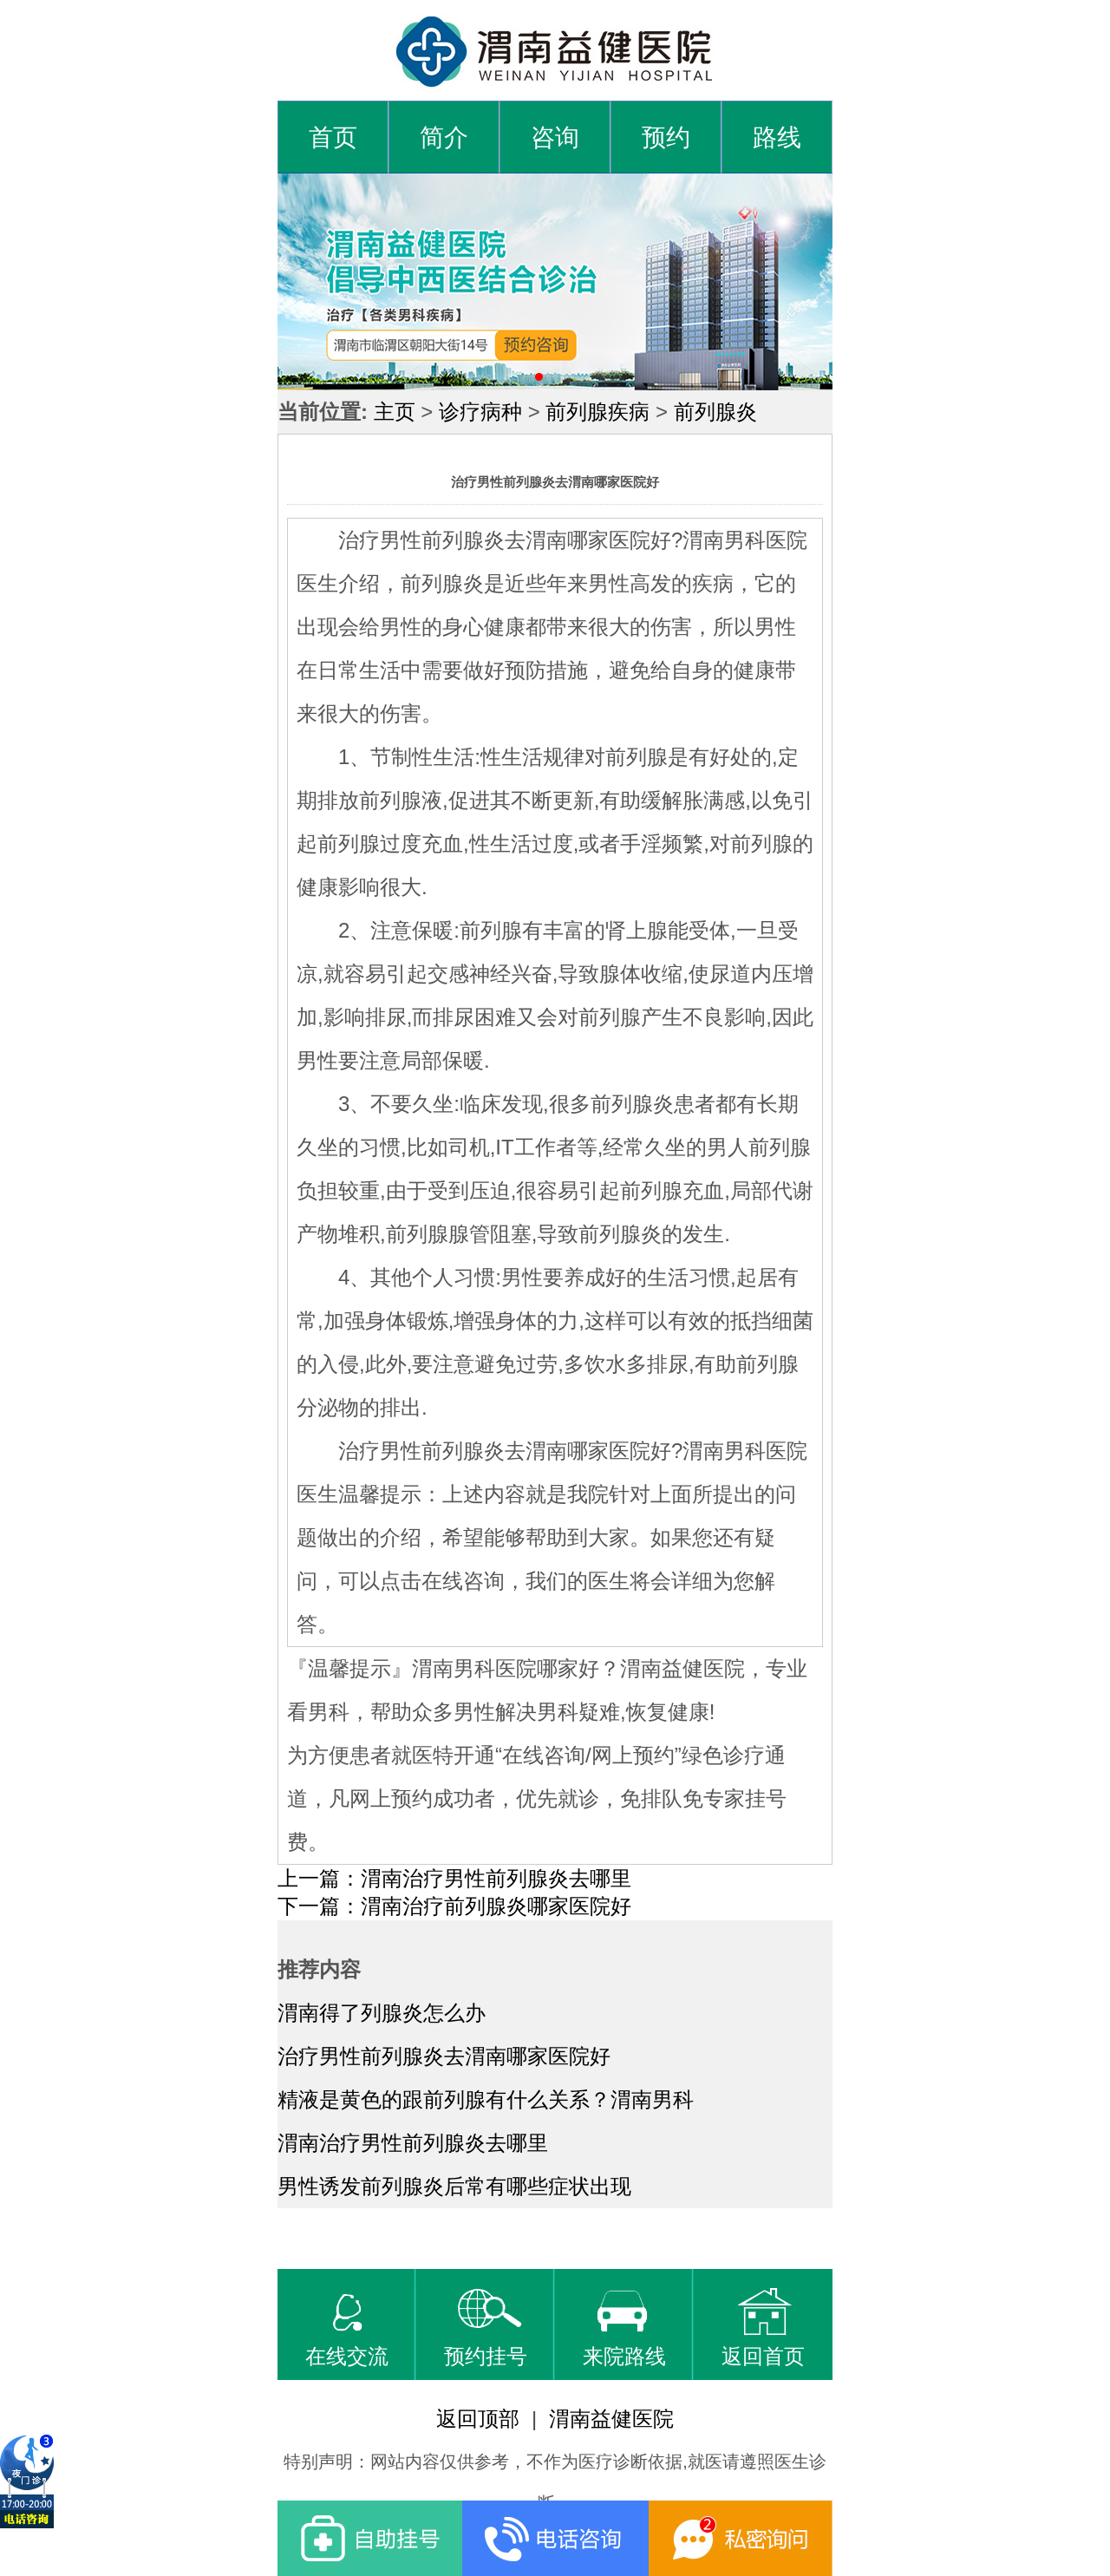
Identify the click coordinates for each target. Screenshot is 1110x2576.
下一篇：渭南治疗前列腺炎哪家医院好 (454, 1906)
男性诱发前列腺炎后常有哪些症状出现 (454, 2186)
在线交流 (346, 2328)
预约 (666, 137)
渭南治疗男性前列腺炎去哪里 (413, 2142)
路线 (777, 137)
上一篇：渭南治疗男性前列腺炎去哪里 (454, 1878)
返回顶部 (477, 2418)
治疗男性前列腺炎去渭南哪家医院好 (444, 2056)
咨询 (555, 137)
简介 (444, 137)
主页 (394, 411)
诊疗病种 (480, 411)
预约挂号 (485, 2328)
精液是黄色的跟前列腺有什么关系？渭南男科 (486, 2099)
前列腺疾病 (597, 411)
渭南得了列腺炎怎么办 (382, 2012)
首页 (333, 137)
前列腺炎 (715, 411)
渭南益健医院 (611, 2418)
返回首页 (763, 2328)
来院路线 (624, 2328)
